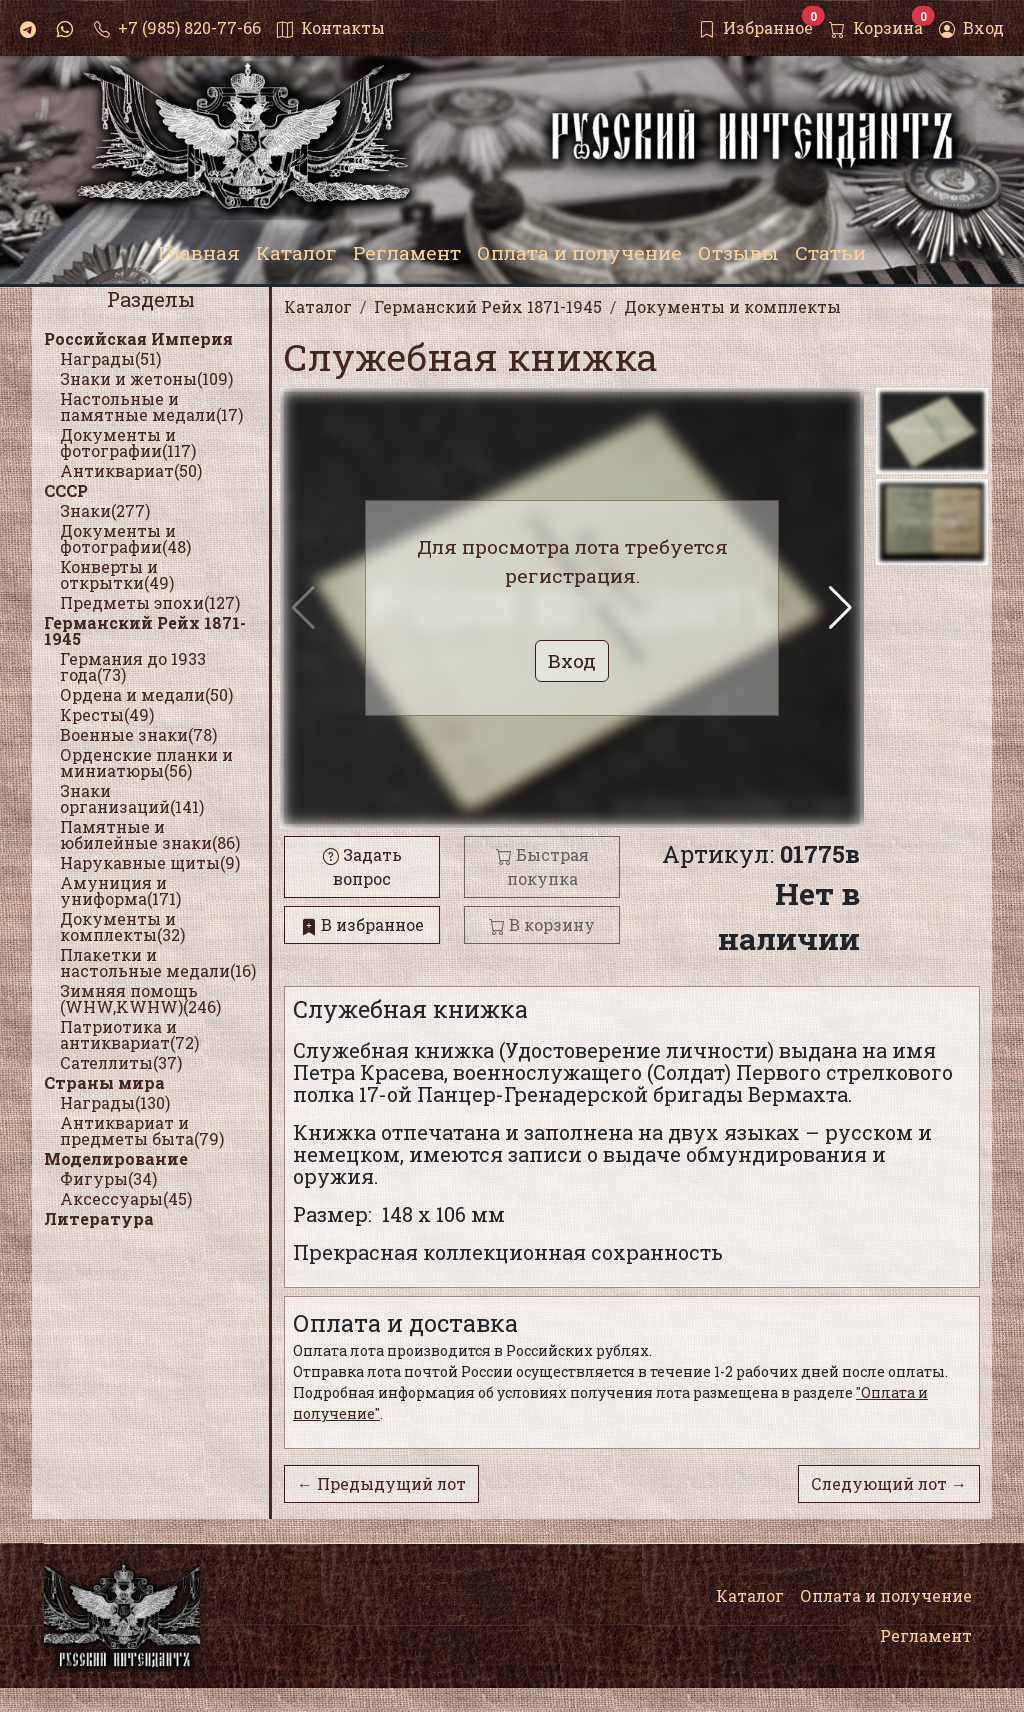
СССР (66, 490)
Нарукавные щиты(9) (150, 862)
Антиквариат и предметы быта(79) (142, 1130)
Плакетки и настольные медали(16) (158, 962)
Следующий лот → (889, 1483)
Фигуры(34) (108, 1178)
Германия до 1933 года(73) (133, 666)
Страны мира (104, 1082)
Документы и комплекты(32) (122, 926)
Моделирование (116, 1158)
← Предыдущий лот (381, 1483)
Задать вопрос (362, 866)
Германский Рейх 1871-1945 (145, 630)
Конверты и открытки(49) (117, 574)
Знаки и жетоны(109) (146, 378)
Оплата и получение (886, 1595)
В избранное (362, 924)
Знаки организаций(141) (132, 798)
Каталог (750, 1595)
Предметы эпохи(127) (150, 602)
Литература (99, 1218)
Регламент (926, 1635)
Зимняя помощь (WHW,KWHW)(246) (140, 998)
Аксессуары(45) (126, 1198)
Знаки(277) (105, 510)
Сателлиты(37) (121, 1062)
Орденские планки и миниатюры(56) (146, 762)
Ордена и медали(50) (146, 694)
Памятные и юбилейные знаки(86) (150, 834)
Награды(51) (110, 358)
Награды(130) (115, 1102)
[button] (840, 608)
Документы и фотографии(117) (128, 442)
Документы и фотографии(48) (125, 538)
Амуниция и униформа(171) (120, 890)
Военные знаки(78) (138, 734)
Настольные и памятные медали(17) (151, 406)
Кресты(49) (107, 714)
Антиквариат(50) (131, 470)
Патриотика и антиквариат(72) (129, 1034)
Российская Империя (138, 338)
